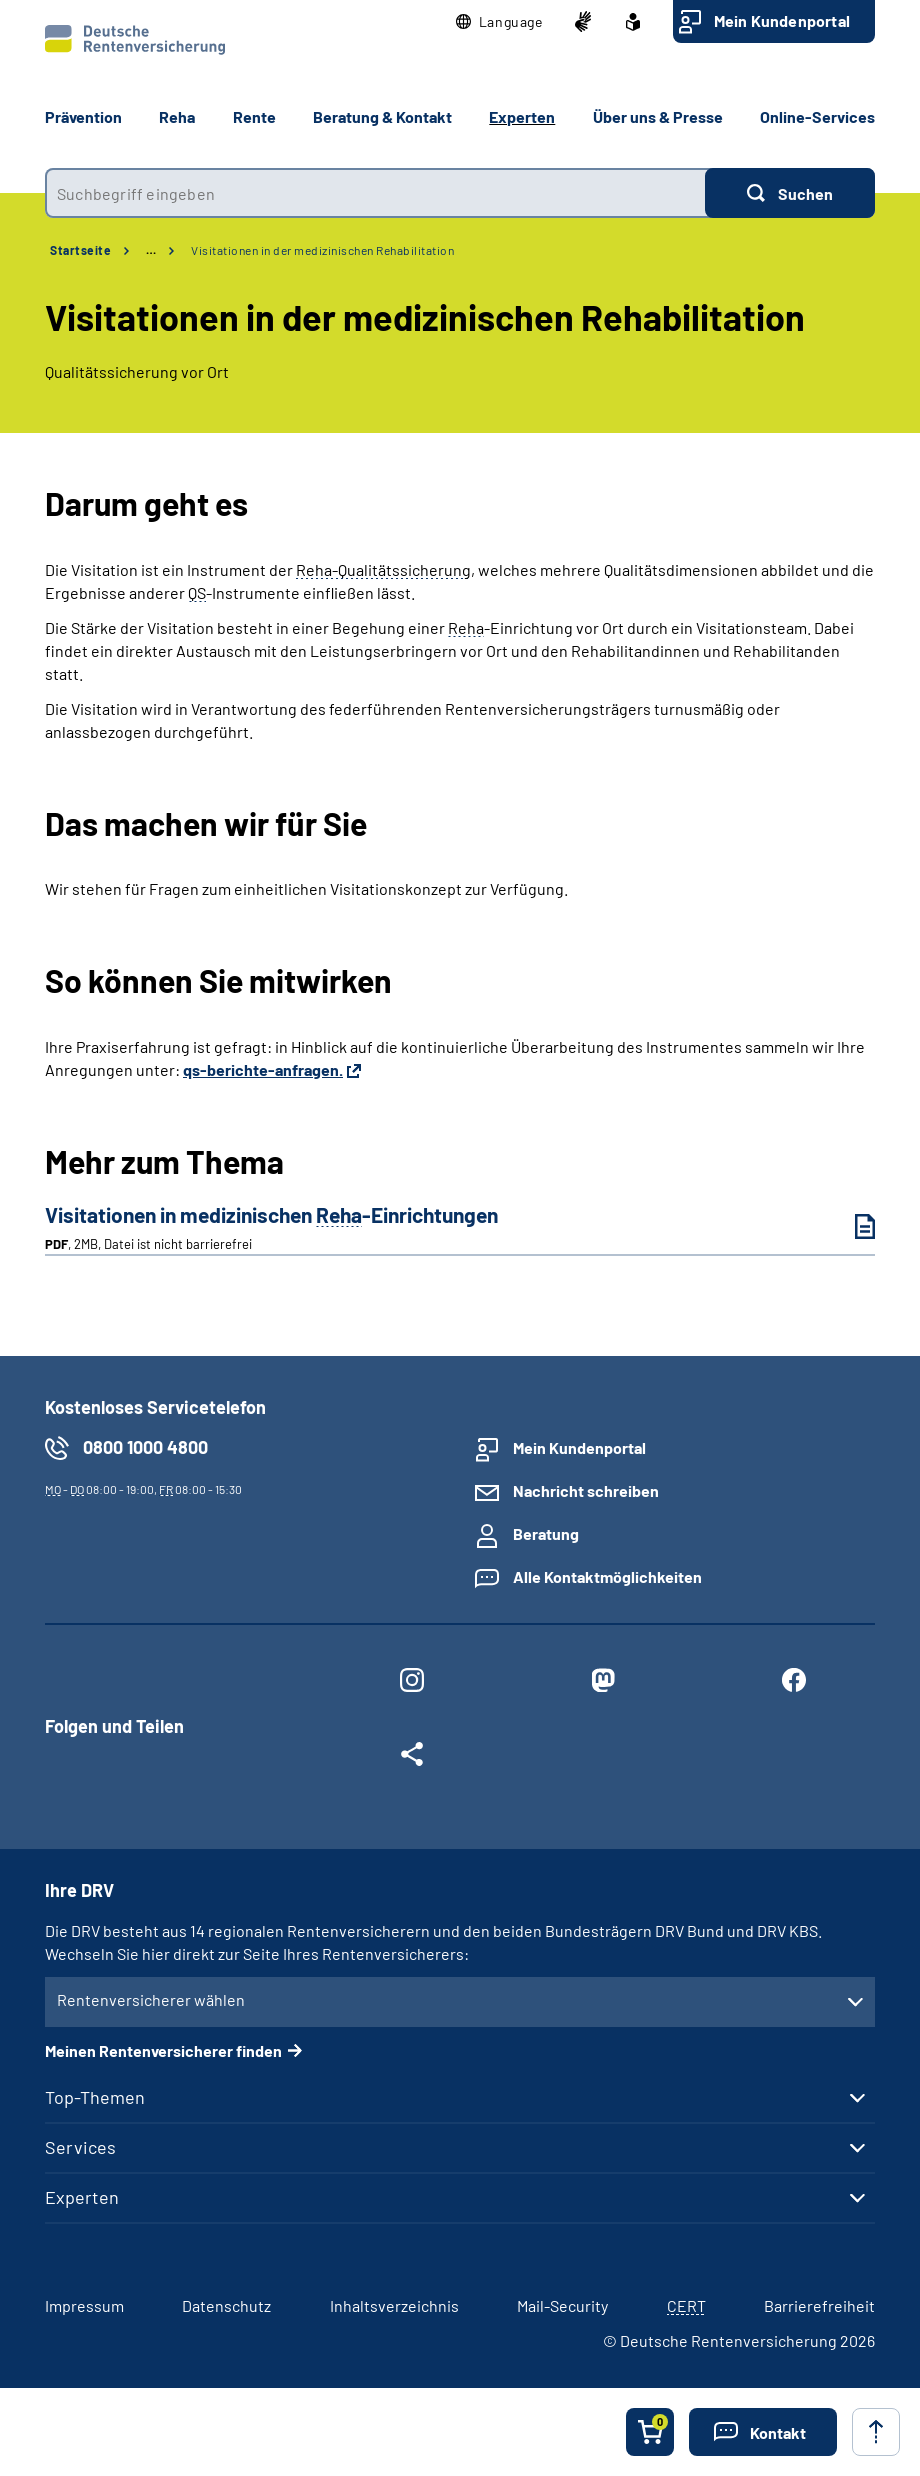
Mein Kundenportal (782, 20)
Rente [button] (254, 116)
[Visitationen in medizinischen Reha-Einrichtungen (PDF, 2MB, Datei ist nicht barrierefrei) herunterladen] (850, 1226)
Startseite (80, 250)
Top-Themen (95, 2097)
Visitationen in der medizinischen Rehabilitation (322, 250)
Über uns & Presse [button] (658, 116)
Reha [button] (177, 116)
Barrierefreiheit (819, 2305)
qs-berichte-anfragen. (263, 1069)
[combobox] (375, 193)
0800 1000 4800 (145, 1447)
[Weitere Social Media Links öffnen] (412, 1758)
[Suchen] (790, 193)
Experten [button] (522, 116)
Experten (82, 2197)
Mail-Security (562, 2305)
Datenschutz (226, 2305)
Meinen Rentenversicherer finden (163, 2050)
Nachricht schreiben (586, 1490)
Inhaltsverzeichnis (394, 2305)
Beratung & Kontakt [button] (382, 116)
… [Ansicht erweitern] (151, 250)
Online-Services (817, 116)
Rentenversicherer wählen (151, 1999)
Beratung (546, 1533)
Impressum (84, 2305)
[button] (499, 22)
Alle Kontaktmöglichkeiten (607, 1576)
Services (80, 2147)
